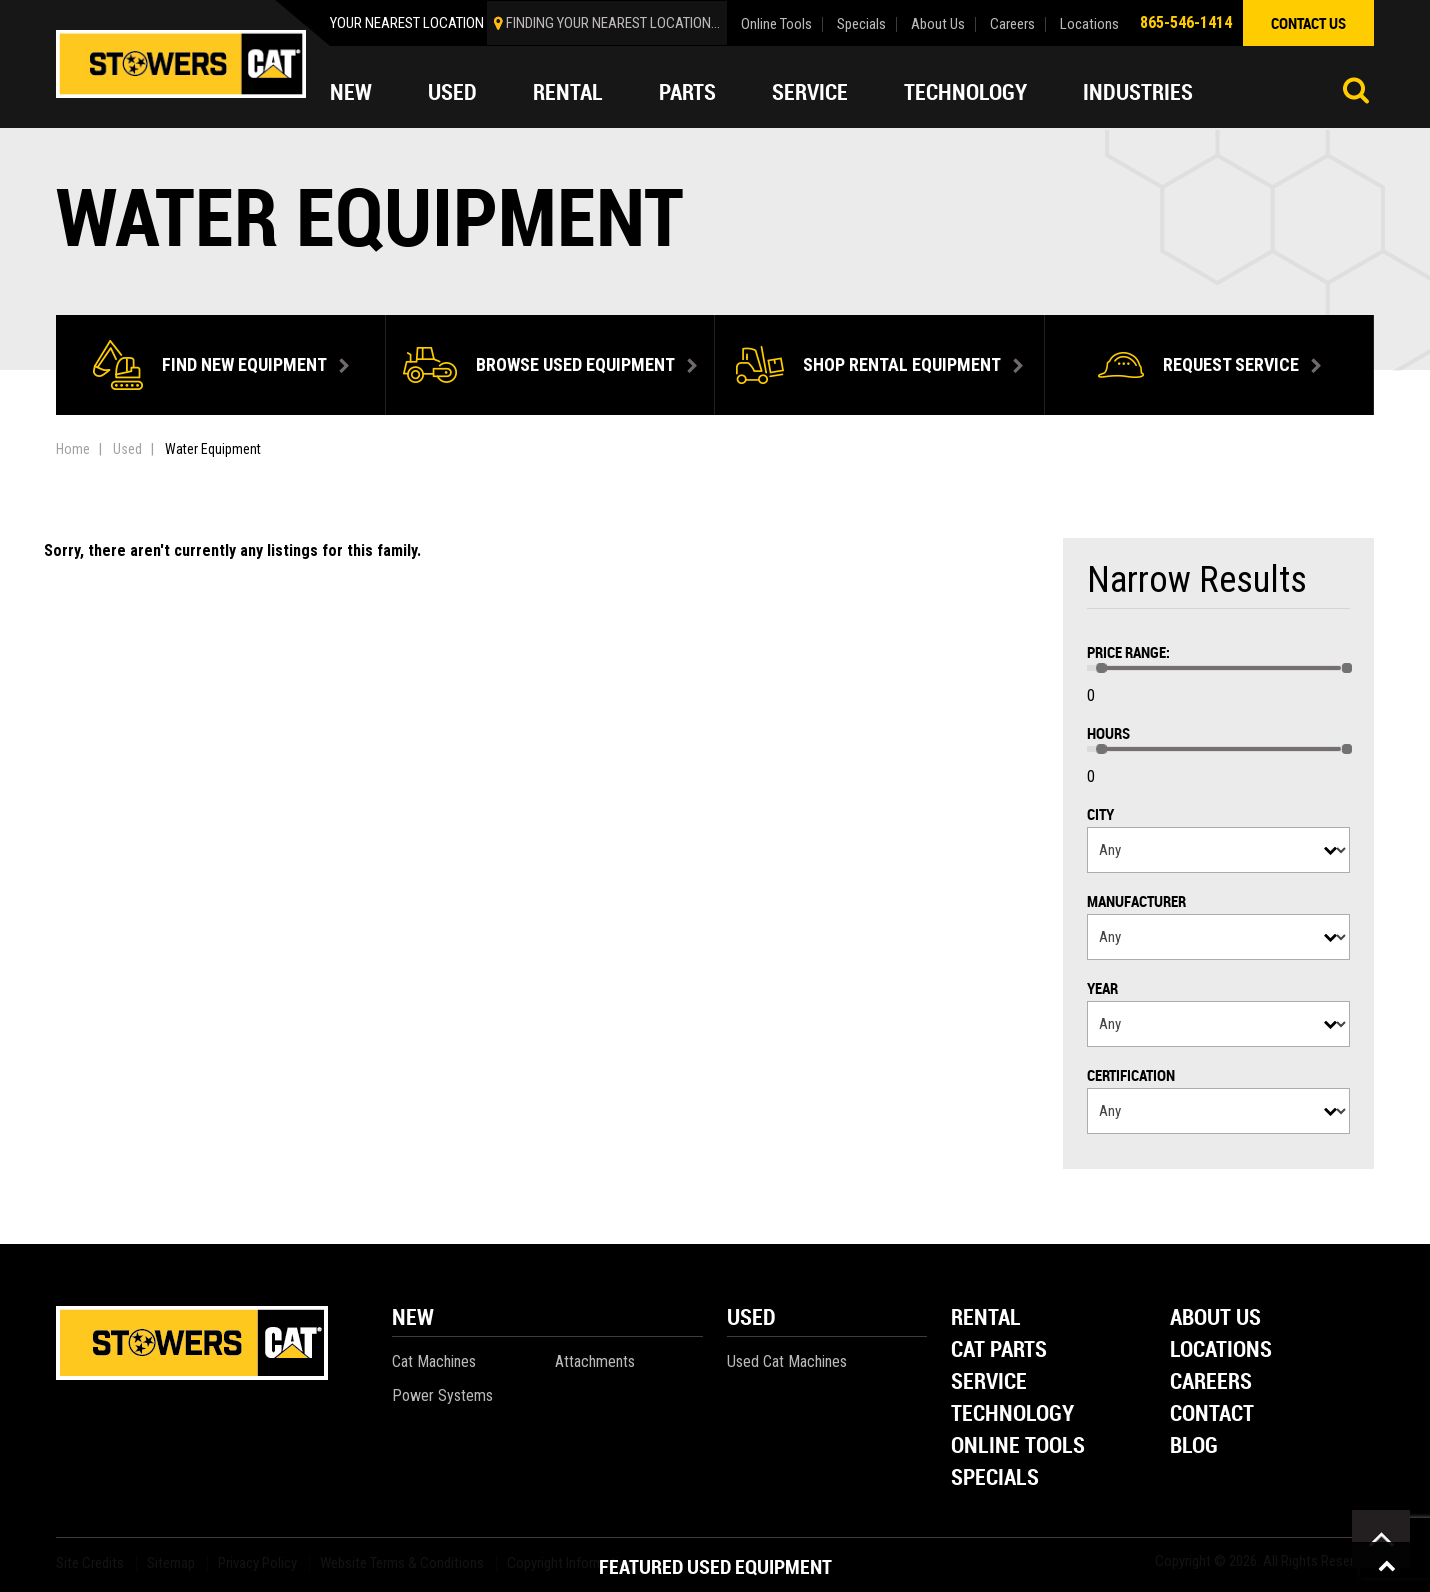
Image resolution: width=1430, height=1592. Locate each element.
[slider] (1101, 668)
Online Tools (776, 24)
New (351, 92)
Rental (568, 92)
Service (810, 92)
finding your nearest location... (613, 23)
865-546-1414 (1186, 22)
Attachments (595, 1361)
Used (452, 92)
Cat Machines (434, 1361)
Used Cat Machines (787, 1361)
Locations (1089, 24)
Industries (1138, 92)
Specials (861, 24)
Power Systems (442, 1395)
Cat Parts (999, 1350)
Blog (1194, 1446)
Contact (1212, 1414)
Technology (965, 92)
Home (73, 449)
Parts (687, 92)
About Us (938, 24)
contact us (1308, 23)
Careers (1012, 24)
